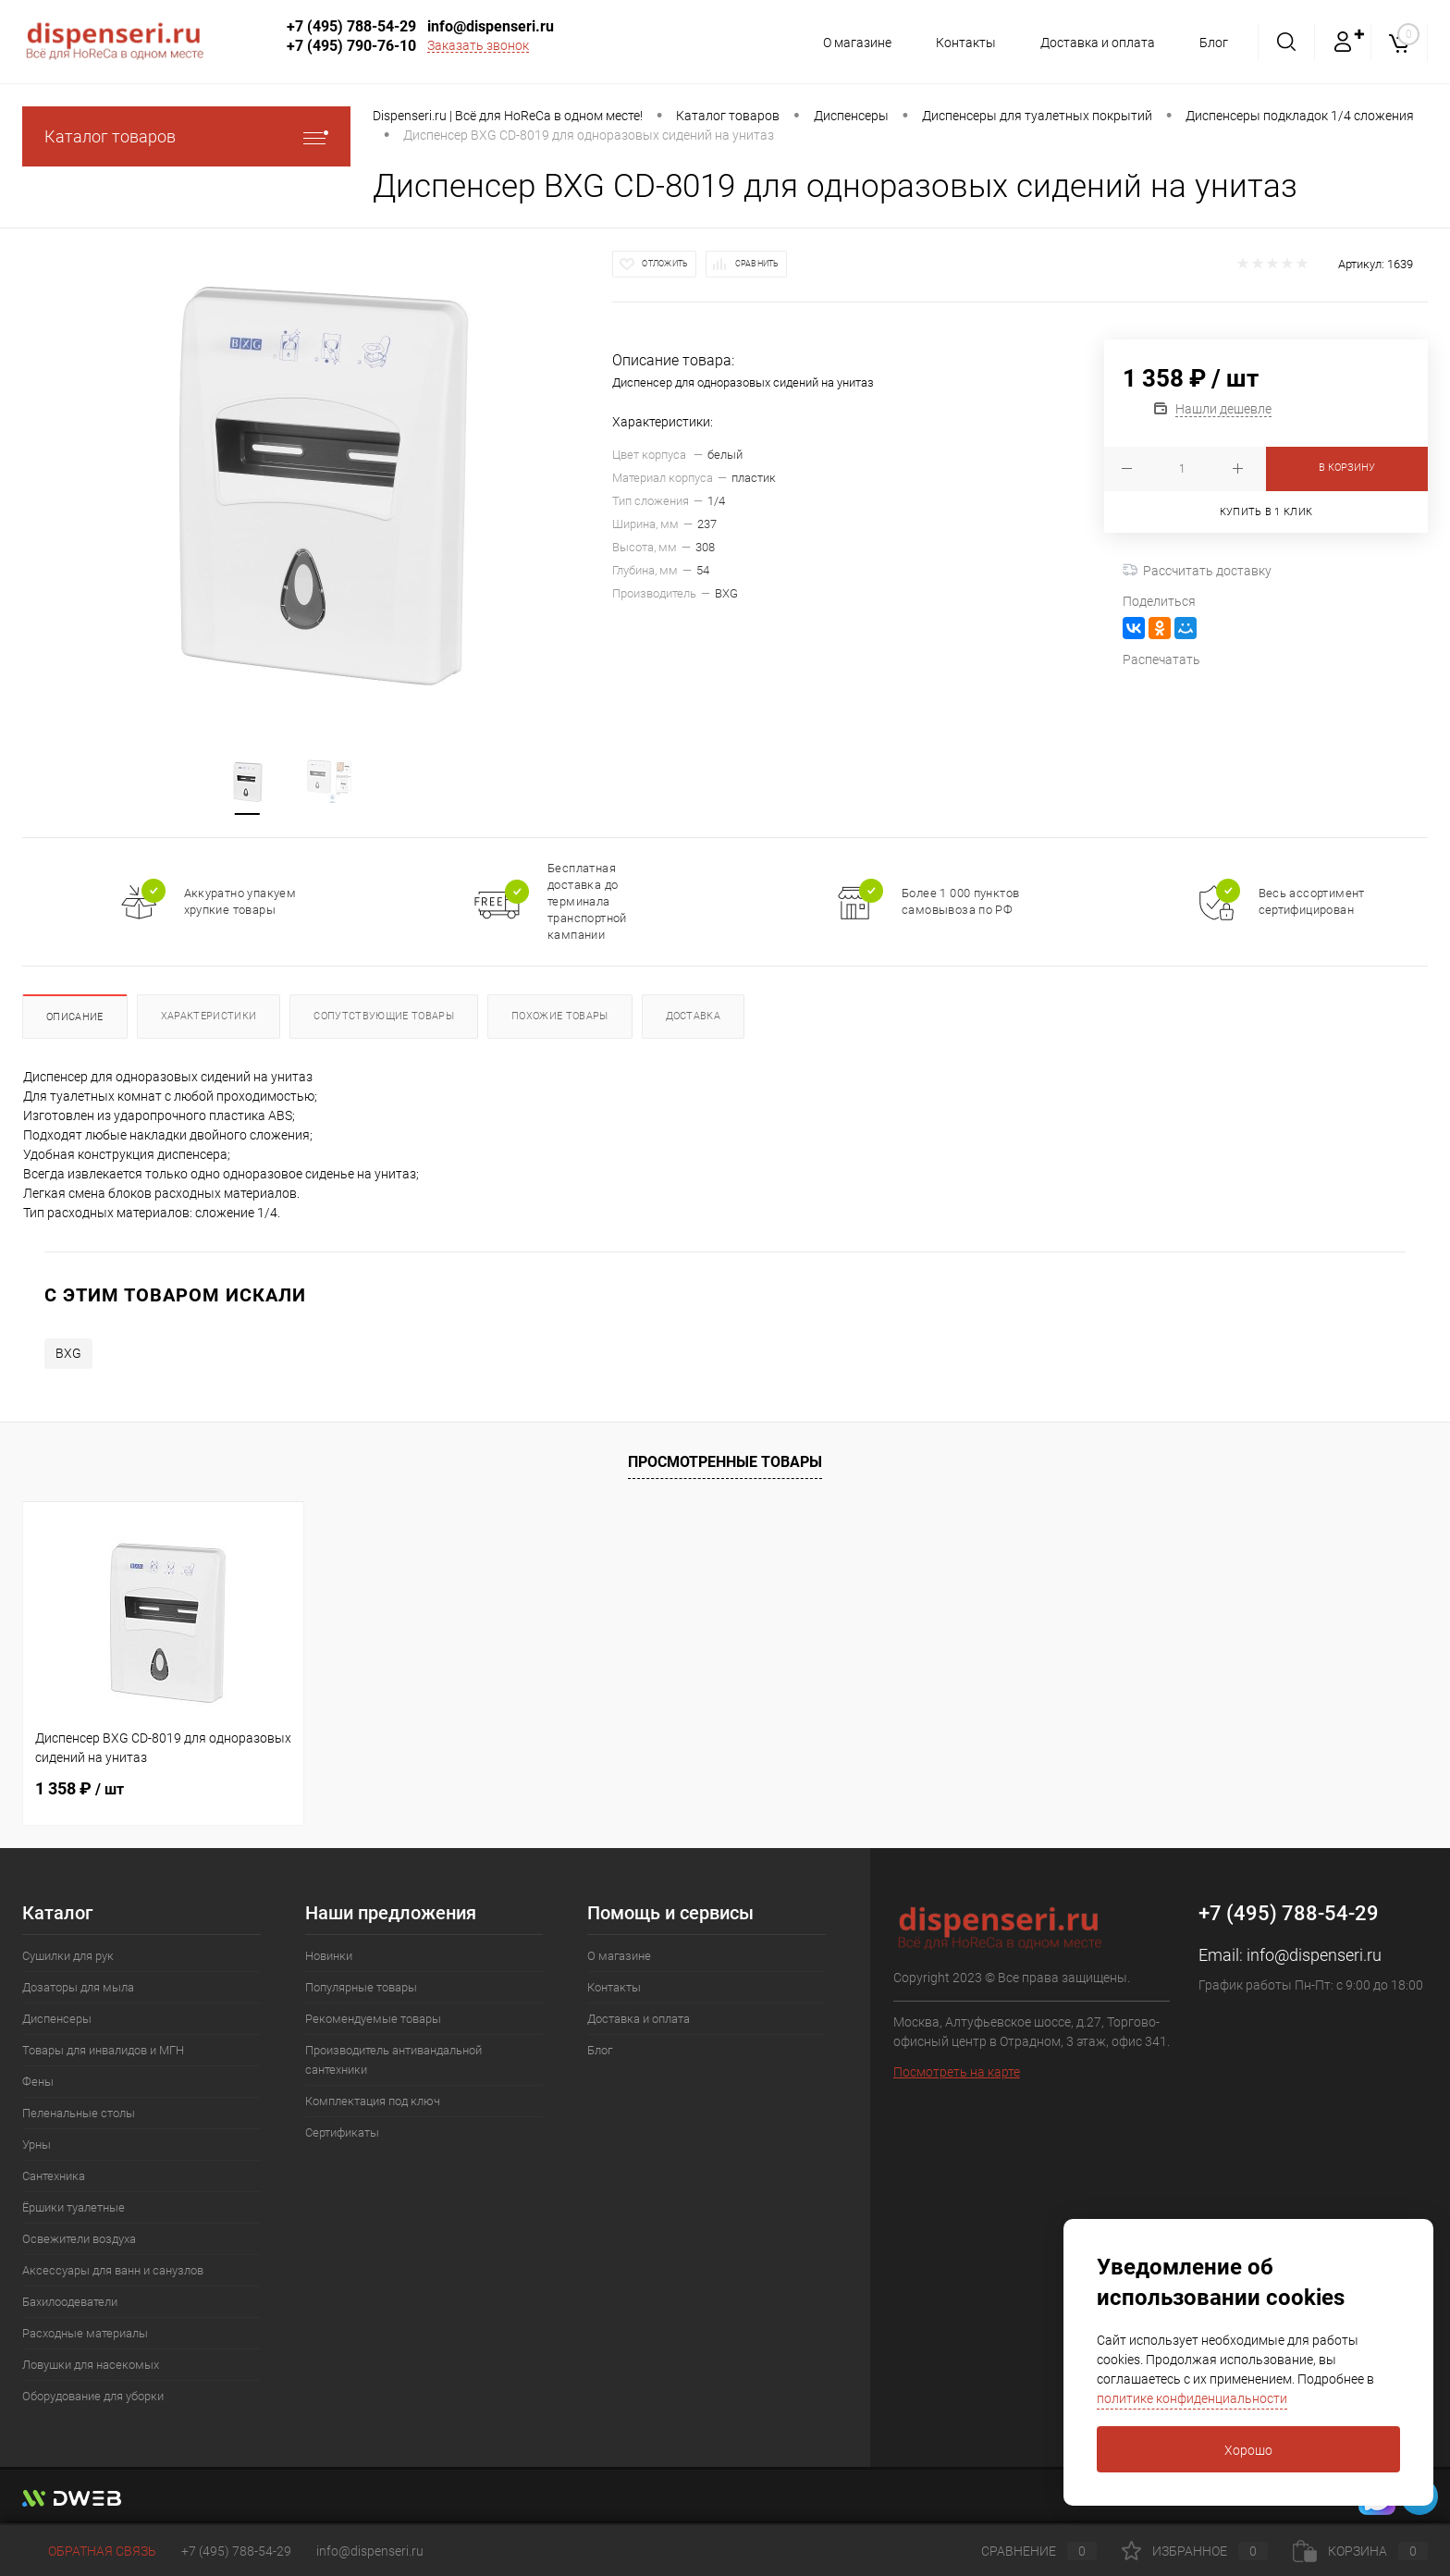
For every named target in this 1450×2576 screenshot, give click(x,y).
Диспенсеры (57, 2019)
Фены (38, 2082)
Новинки (328, 1956)
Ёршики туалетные (73, 2207)
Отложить (665, 263)
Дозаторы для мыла (78, 1987)
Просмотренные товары (725, 1462)
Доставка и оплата (1095, 42)
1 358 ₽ (79, 1788)
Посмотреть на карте (956, 2071)
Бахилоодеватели (69, 2302)
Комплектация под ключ (372, 2101)
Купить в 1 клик (1266, 512)
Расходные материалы (85, 2333)
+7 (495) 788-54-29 (351, 26)
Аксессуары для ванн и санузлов (112, 2270)
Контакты (960, 42)
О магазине (849, 42)
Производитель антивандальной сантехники (393, 2060)
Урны (36, 2144)
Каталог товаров (186, 136)
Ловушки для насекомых (90, 2365)
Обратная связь (89, 2551)
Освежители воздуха (79, 2239)
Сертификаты (342, 2132)
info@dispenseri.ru (490, 26)
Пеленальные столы (78, 2113)
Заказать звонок (478, 45)
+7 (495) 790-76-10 (351, 46)
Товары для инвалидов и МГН (103, 2050)
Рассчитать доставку (1197, 570)
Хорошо (1248, 2450)
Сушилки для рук (68, 1956)
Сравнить (757, 263)
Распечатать (1161, 659)
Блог (1213, 42)
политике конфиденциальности (1192, 2398)
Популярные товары (361, 1987)
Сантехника (53, 2176)
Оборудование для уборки (93, 2396)
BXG (68, 1353)
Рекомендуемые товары (373, 2019)
